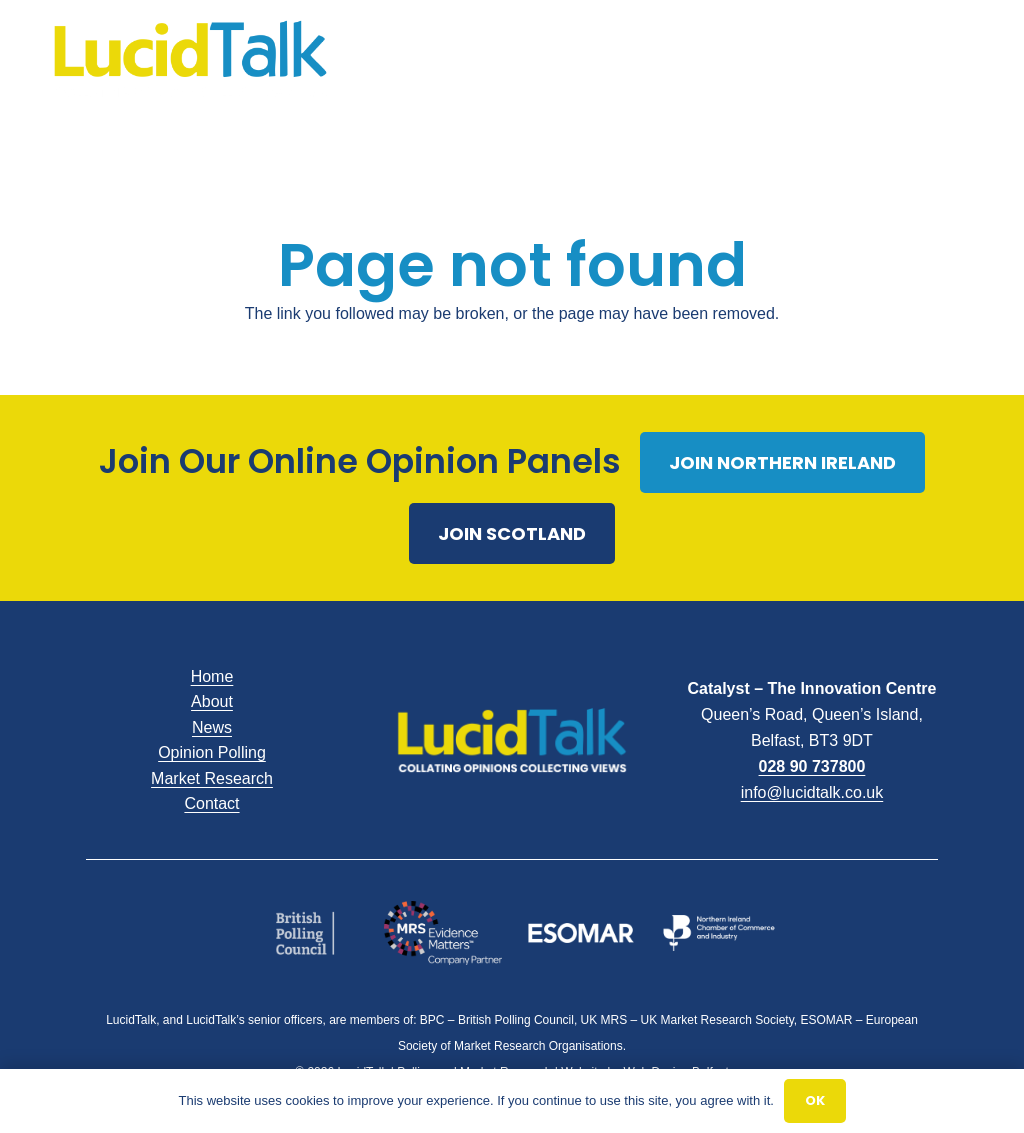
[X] (904, 60)
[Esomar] (581, 932)
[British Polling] (305, 932)
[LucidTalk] (190, 60)
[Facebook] (872, 60)
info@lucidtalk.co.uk (812, 792)
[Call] (968, 60)
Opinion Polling (212, 752)
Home (212, 676)
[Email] (936, 60)
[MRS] (443, 933)
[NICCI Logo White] (719, 932)
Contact (211, 803)
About (212, 701)
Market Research (212, 778)
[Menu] (599, 60)
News (212, 727)
